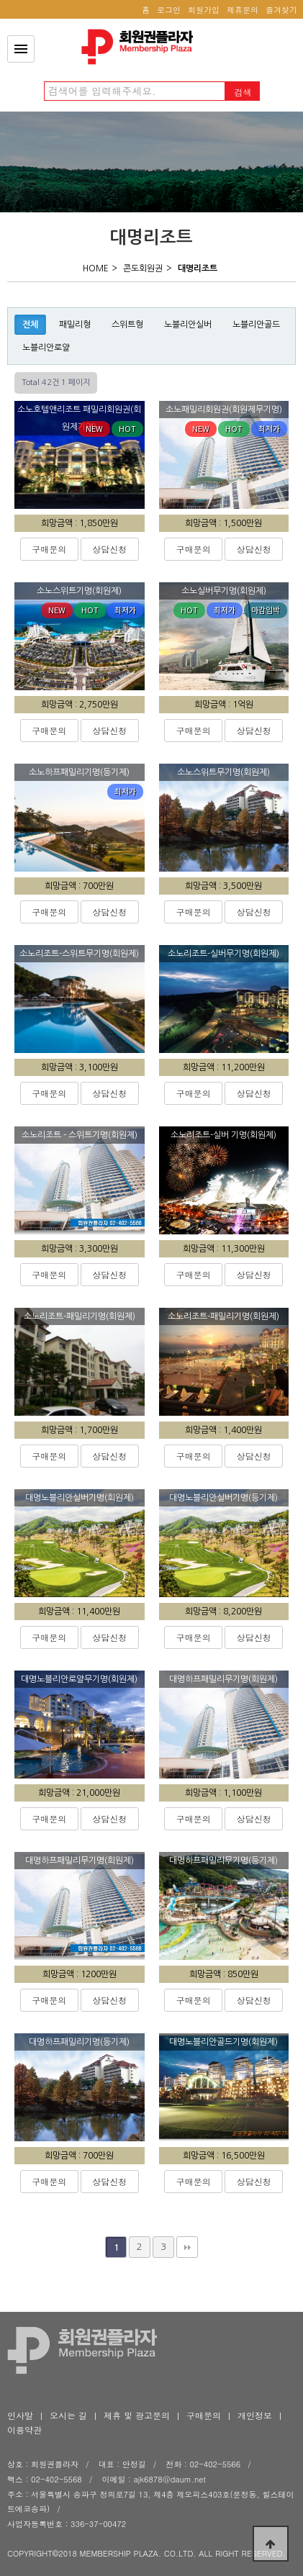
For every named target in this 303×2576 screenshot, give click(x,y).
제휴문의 (242, 9)
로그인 (169, 9)
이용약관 (24, 2429)
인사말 (20, 2415)
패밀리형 (75, 324)
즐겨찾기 (281, 9)
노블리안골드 (256, 324)
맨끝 (187, 2247)
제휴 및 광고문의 (137, 2415)
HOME (96, 268)
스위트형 (127, 324)
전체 (30, 324)
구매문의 (49, 549)
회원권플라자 (141, 47)
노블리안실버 (188, 324)
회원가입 (204, 9)
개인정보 (255, 2415)
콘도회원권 (143, 268)
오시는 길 (68, 2415)
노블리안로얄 (46, 347)
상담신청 (109, 549)
